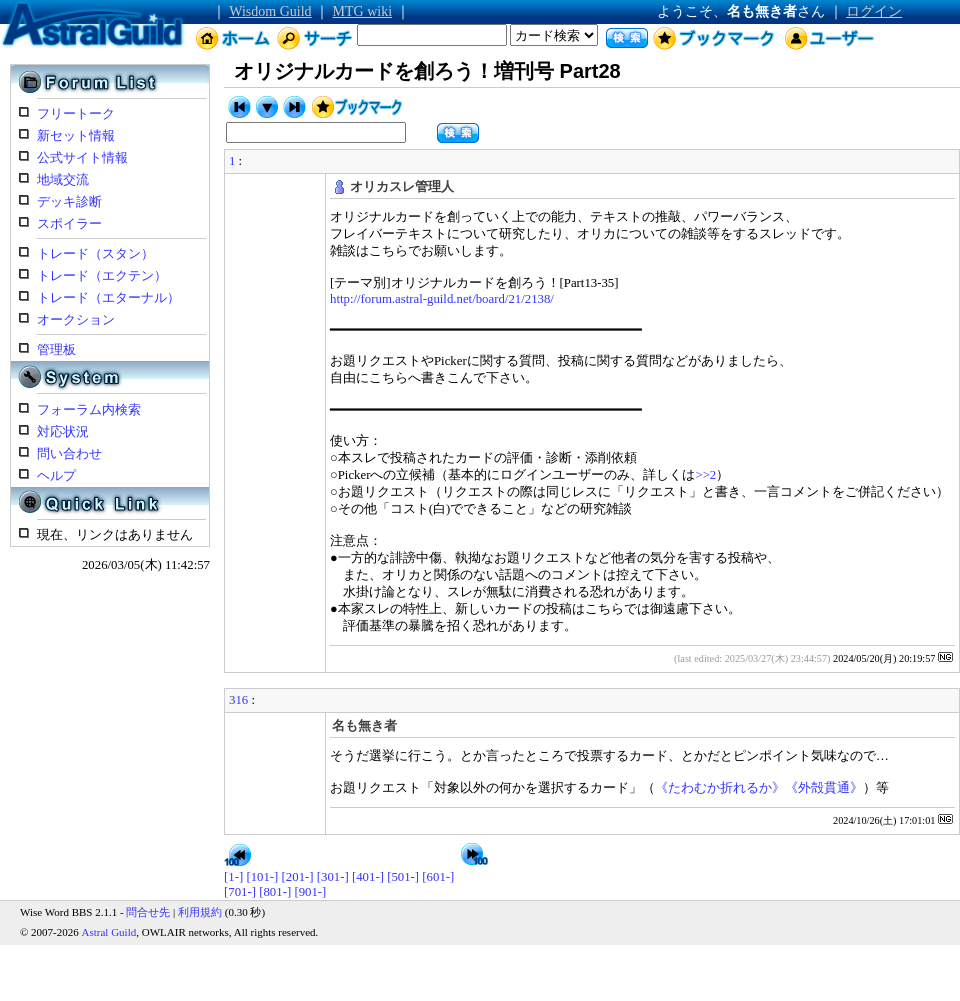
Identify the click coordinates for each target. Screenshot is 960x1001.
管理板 (56, 350)
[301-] (333, 877)
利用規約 (200, 912)
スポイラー (69, 224)
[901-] (310, 892)
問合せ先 (148, 912)
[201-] (298, 877)
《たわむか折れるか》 (720, 788)
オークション (76, 320)
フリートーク (76, 114)
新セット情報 (76, 136)
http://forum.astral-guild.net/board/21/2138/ (442, 299)
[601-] (438, 877)
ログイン (874, 11)
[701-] (240, 892)
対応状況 (63, 432)
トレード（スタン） (95, 254)
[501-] (403, 877)
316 (238, 700)
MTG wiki (363, 11)
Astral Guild (109, 932)
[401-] (368, 877)
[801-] (275, 892)
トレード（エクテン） (102, 276)
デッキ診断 (69, 202)
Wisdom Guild (270, 11)
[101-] (262, 877)
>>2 (705, 475)
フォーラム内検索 (89, 410)
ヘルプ (56, 476)
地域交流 (63, 180)
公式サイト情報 (82, 158)
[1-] (233, 877)
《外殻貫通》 (824, 788)
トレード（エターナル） (108, 298)
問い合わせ (69, 454)
